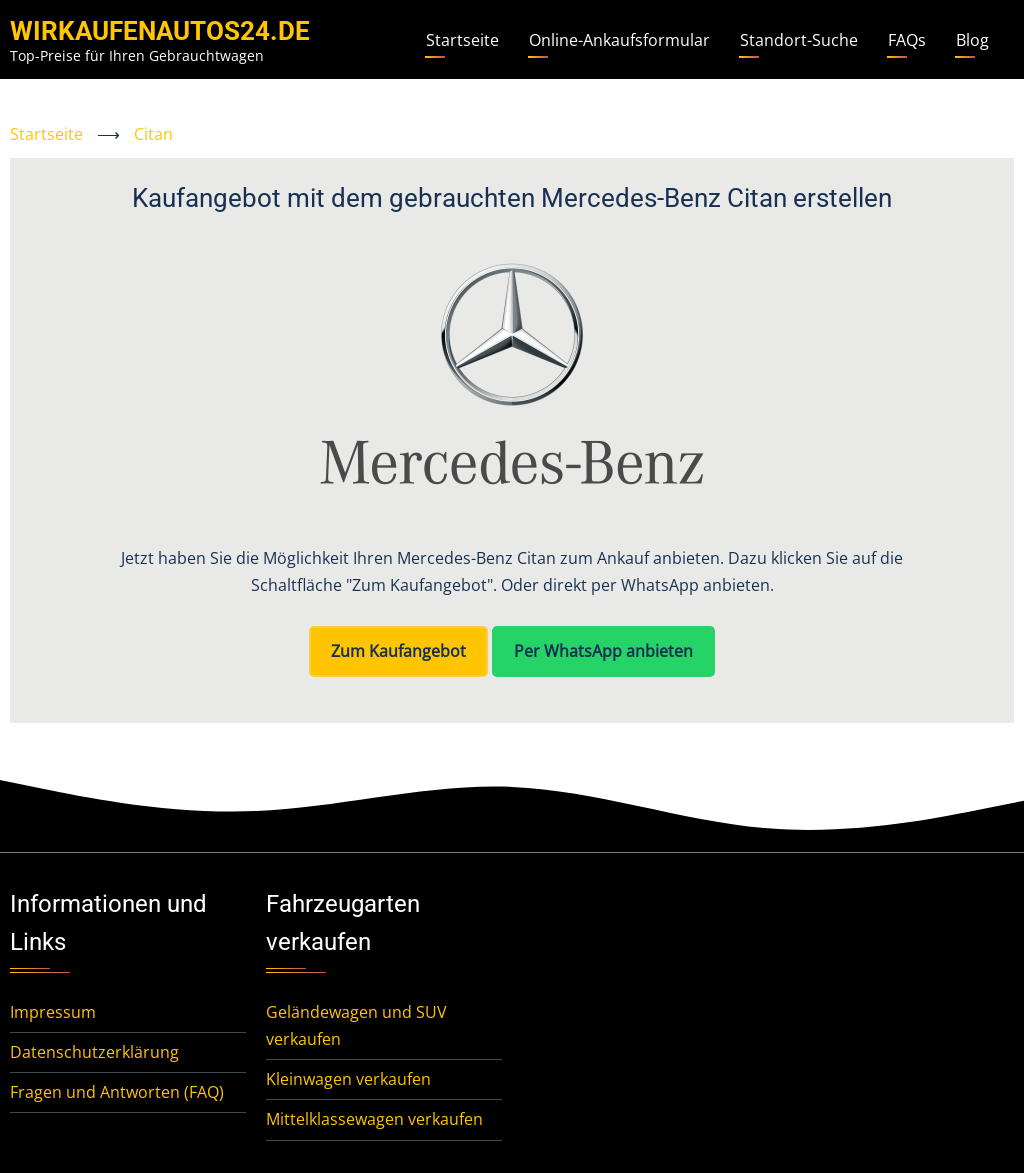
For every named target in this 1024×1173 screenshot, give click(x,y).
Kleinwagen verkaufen (348, 1079)
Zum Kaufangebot (398, 651)
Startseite (462, 40)
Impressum (53, 1012)
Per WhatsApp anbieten (603, 651)
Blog (972, 40)
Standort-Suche (799, 40)
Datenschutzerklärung (94, 1052)
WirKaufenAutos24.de (160, 31)
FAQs (907, 40)
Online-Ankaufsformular (619, 40)
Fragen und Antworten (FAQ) (117, 1092)
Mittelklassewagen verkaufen (374, 1119)
